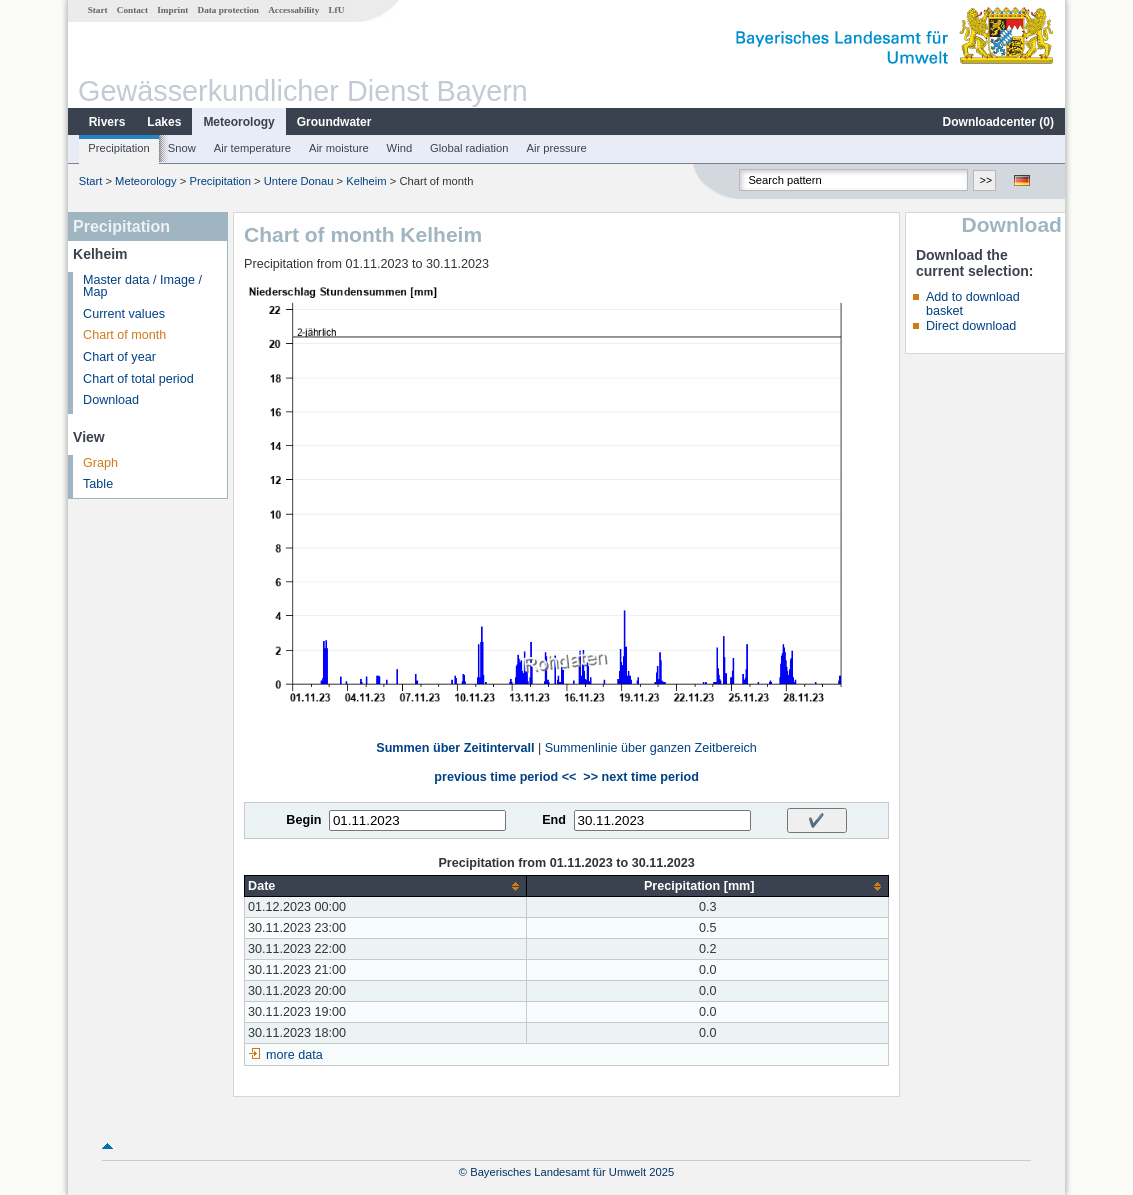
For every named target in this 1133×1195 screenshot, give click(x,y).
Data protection (228, 10)
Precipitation (119, 148)
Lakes (164, 122)
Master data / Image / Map (142, 286)
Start (98, 10)
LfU (336, 10)
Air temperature (252, 148)
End (554, 820)
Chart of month (124, 335)
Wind (400, 148)
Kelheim (366, 181)
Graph (100, 463)
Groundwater (334, 122)
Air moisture (339, 148)
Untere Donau (299, 181)
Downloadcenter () (998, 122)
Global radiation (469, 148)
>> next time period (640, 777)
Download (111, 400)
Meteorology (238, 122)
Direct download (971, 326)
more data (294, 1055)
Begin (303, 820)
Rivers (107, 122)
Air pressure (556, 148)
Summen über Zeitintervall (455, 748)
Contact (132, 10)
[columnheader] (386, 886)
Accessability (293, 10)
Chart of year (119, 357)
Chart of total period (138, 379)
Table (98, 484)
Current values (124, 314)
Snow (182, 148)
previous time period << (505, 777)
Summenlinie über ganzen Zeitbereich (651, 748)
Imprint (172, 10)
